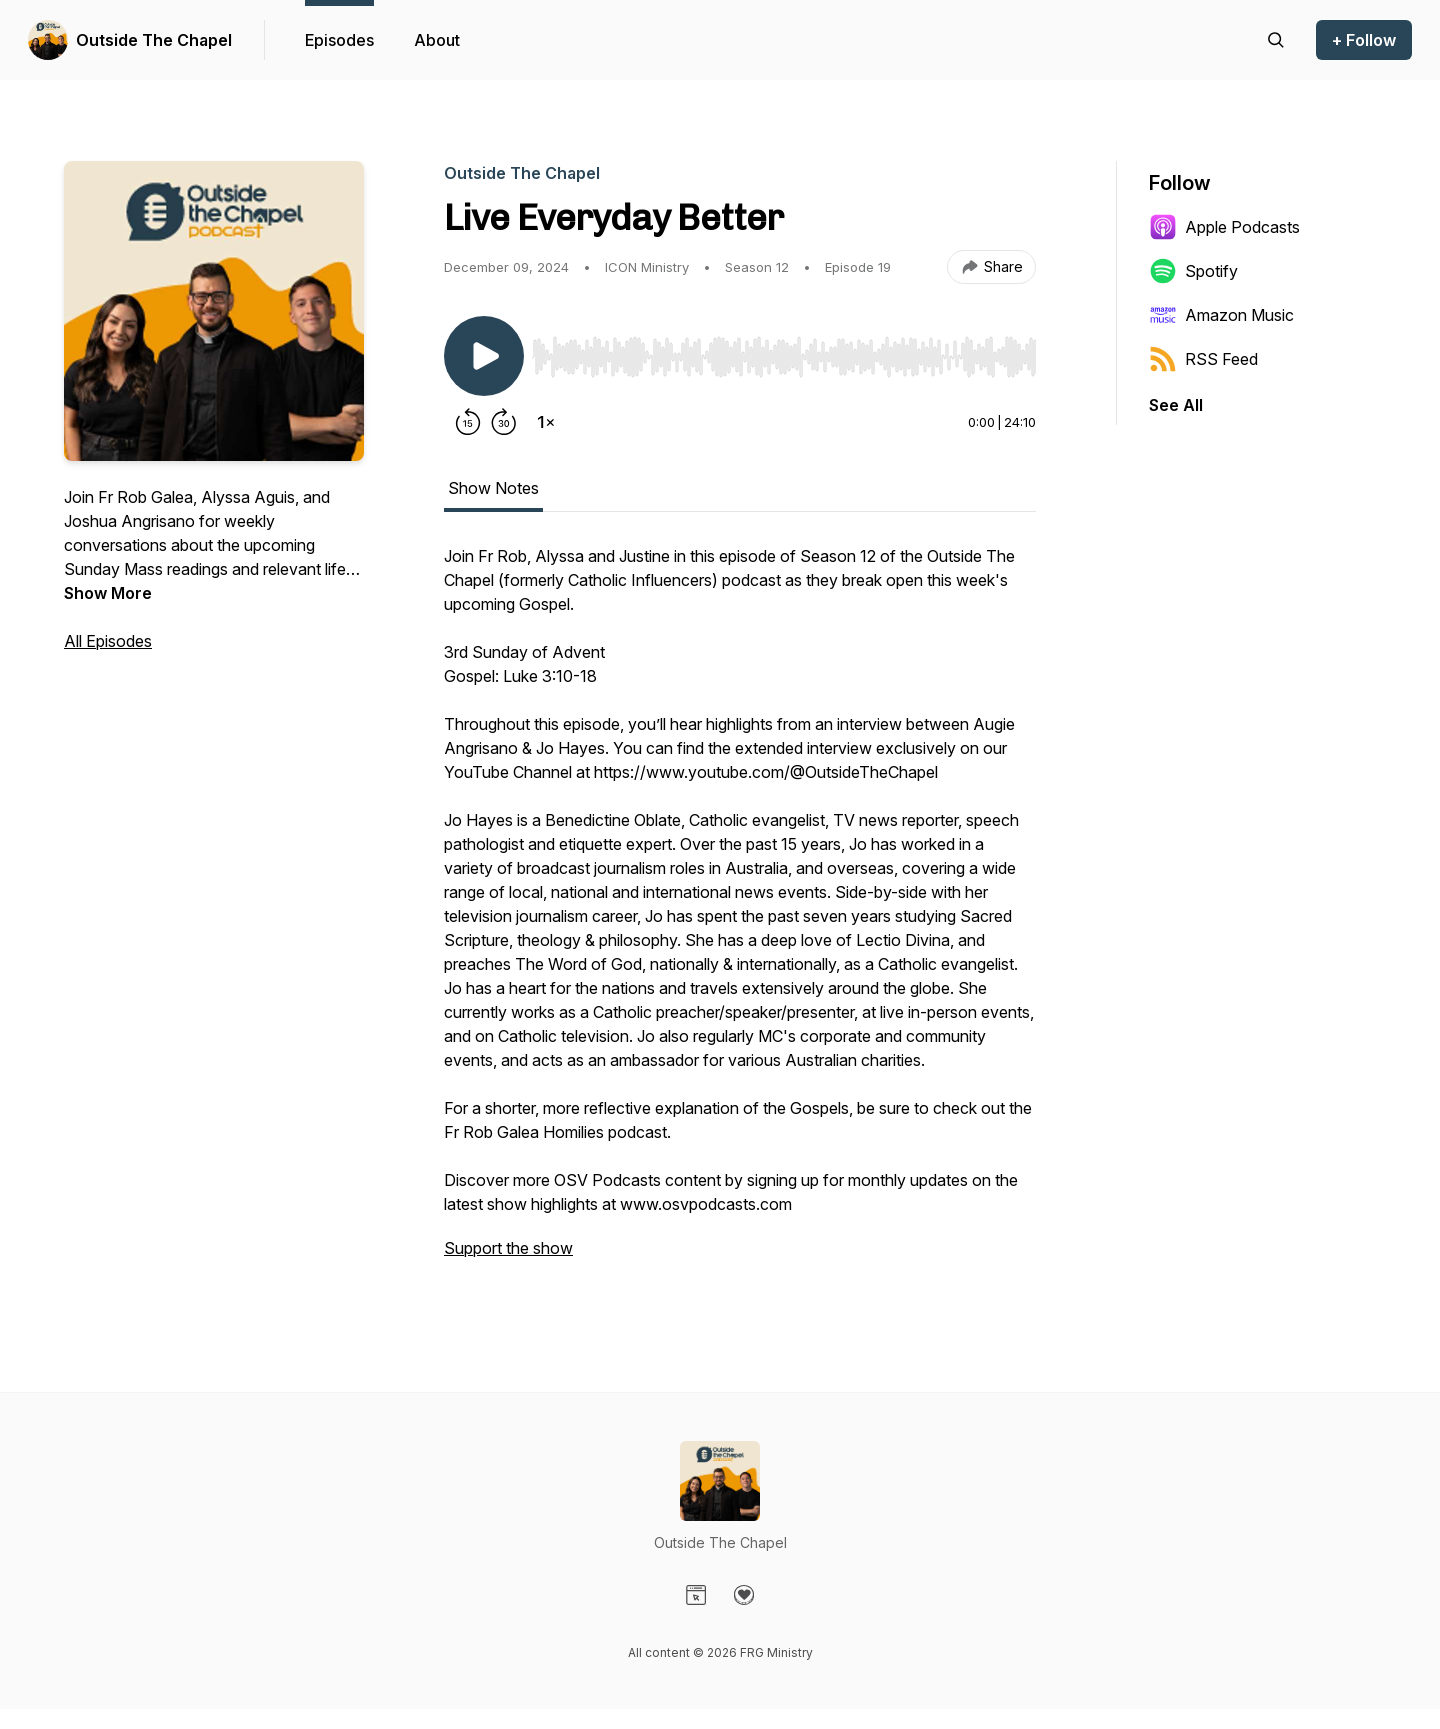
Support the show (508, 1248)
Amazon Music (1221, 315)
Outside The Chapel (154, 40)
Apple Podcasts (1224, 227)
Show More (108, 593)
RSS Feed (1203, 359)
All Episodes (108, 641)
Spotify (1193, 271)
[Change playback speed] (546, 422)
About (437, 40)
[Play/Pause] (484, 356)
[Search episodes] (1276, 40)
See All (1176, 405)
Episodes (339, 40)
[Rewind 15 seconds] (468, 422)
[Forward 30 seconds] (504, 422)
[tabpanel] (740, 912)
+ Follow (1364, 40)
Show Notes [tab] (493, 488)
